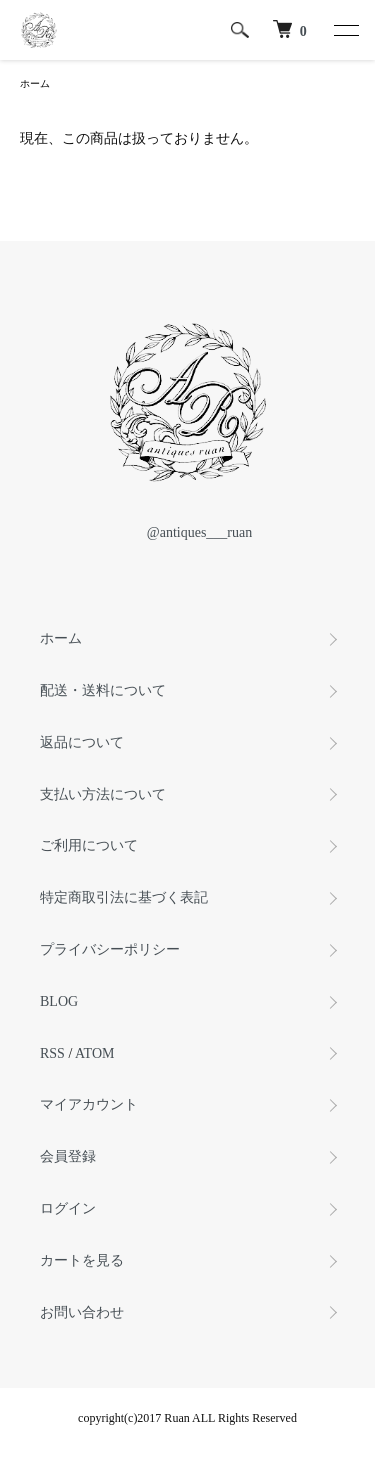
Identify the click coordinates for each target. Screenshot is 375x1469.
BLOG (59, 1001)
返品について (82, 742)
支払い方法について (103, 794)
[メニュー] (345, 30)
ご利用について (89, 845)
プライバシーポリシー (110, 949)
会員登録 (68, 1156)
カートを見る (82, 1260)
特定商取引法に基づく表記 (124, 897)
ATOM (94, 1053)
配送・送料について (103, 690)
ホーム (35, 83)
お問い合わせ (82, 1312)
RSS (52, 1053)
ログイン (68, 1208)
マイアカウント (89, 1104)
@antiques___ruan (187, 533)
